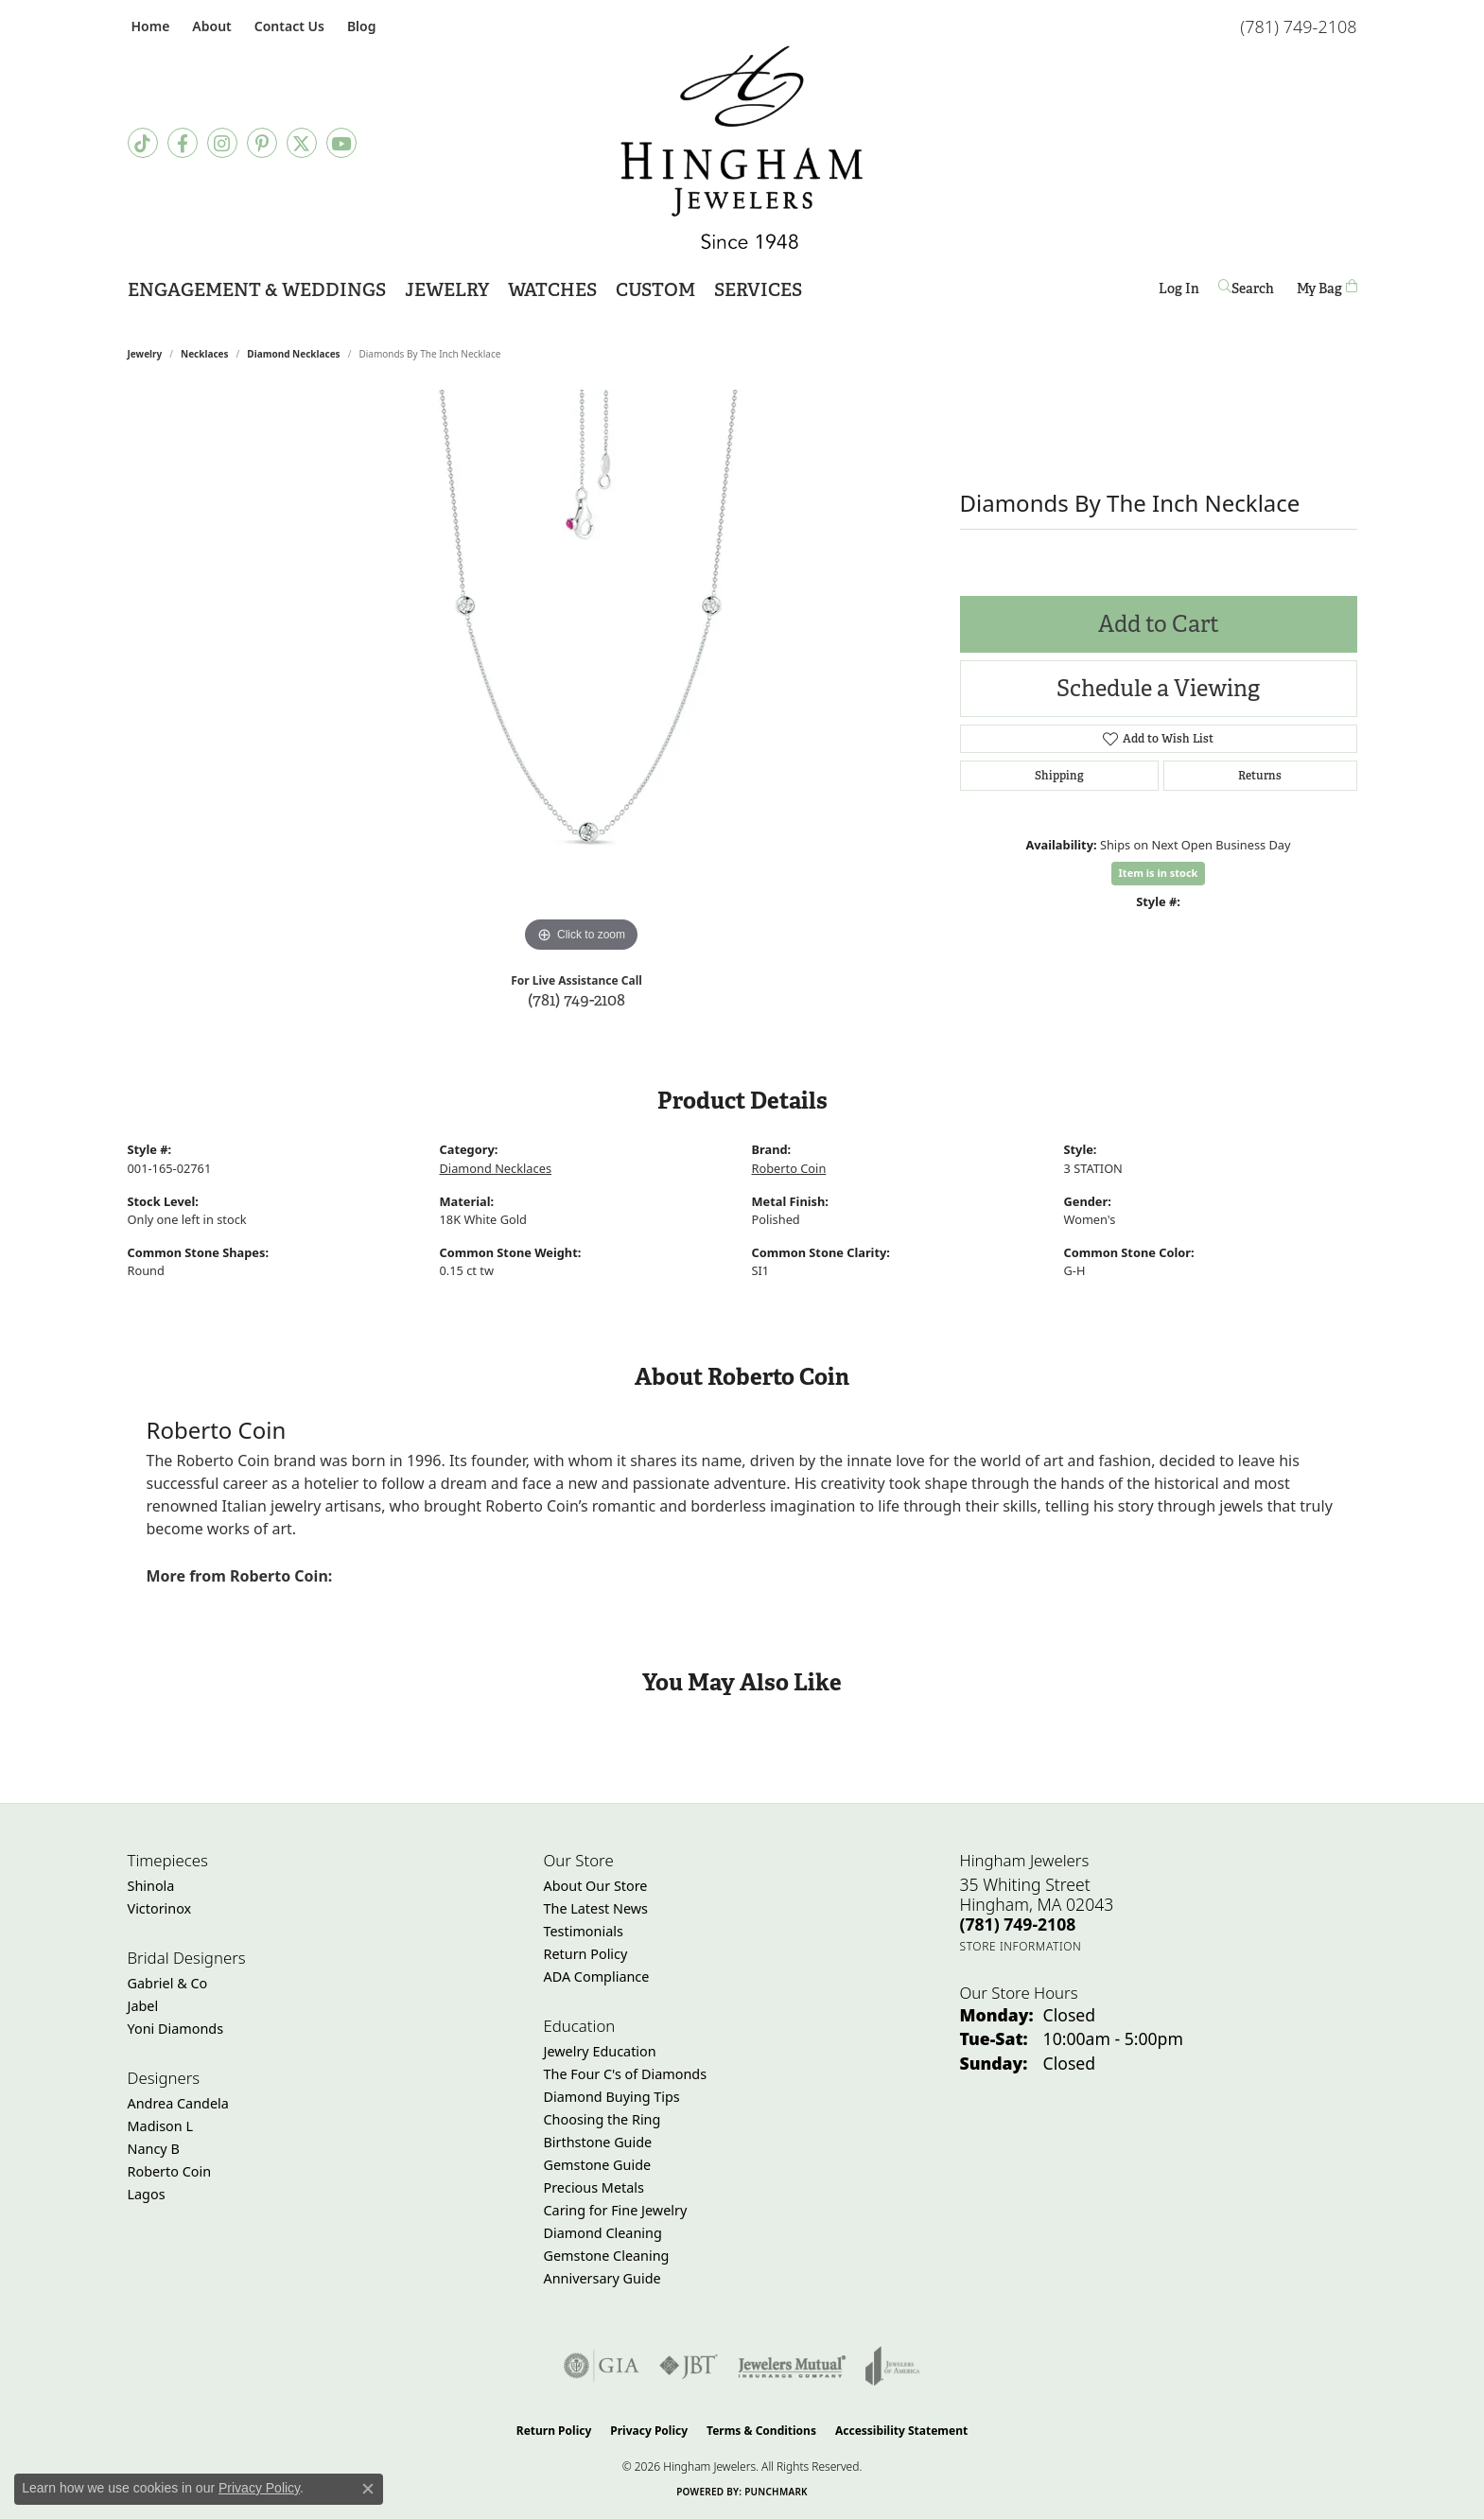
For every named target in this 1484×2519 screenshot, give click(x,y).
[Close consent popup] (368, 2488)
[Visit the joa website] (892, 2365)
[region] (581, 673)
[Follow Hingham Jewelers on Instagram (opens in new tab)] (222, 143)
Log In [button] (1179, 292)
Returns (1260, 775)
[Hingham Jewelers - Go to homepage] (742, 148)
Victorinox (160, 1908)
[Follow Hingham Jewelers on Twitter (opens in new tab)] (302, 143)
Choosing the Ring (602, 2119)
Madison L (160, 2126)
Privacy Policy (649, 2431)
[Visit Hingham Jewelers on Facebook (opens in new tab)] (182, 143)
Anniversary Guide (602, 2278)
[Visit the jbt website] (688, 2365)
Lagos (147, 2194)
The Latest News (596, 1908)
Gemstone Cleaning (607, 2256)
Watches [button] (552, 290)
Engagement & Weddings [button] (257, 290)
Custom (655, 290)
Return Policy (586, 1954)
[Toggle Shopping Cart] (1327, 288)
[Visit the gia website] (601, 2365)
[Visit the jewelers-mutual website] (792, 2365)
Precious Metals (594, 2187)
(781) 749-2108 (576, 999)
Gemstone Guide (598, 2165)
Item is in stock (1158, 873)
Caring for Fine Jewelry (616, 2210)
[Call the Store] (1018, 1924)
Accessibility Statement (901, 2431)
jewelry (145, 353)
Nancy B (154, 2149)
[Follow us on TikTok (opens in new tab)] (143, 143)
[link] (149, 26)
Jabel (143, 2006)
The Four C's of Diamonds (625, 2074)
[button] (209, 26)
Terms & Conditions (761, 2431)
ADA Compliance (597, 1976)
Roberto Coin (789, 1168)
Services (758, 290)
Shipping (1059, 775)
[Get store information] (1021, 1946)
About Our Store (596, 1886)
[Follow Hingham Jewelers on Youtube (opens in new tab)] (341, 143)
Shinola (151, 1886)
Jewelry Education (600, 2051)
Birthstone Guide (598, 2142)
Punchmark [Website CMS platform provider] (776, 2491)
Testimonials (583, 1931)
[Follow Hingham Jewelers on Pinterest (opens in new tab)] (262, 143)
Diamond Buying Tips (612, 2097)
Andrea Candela (178, 2103)
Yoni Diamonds (176, 2029)
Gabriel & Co (168, 1983)
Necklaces (205, 353)
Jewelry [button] (447, 290)
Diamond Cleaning (603, 2233)
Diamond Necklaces (293, 353)
